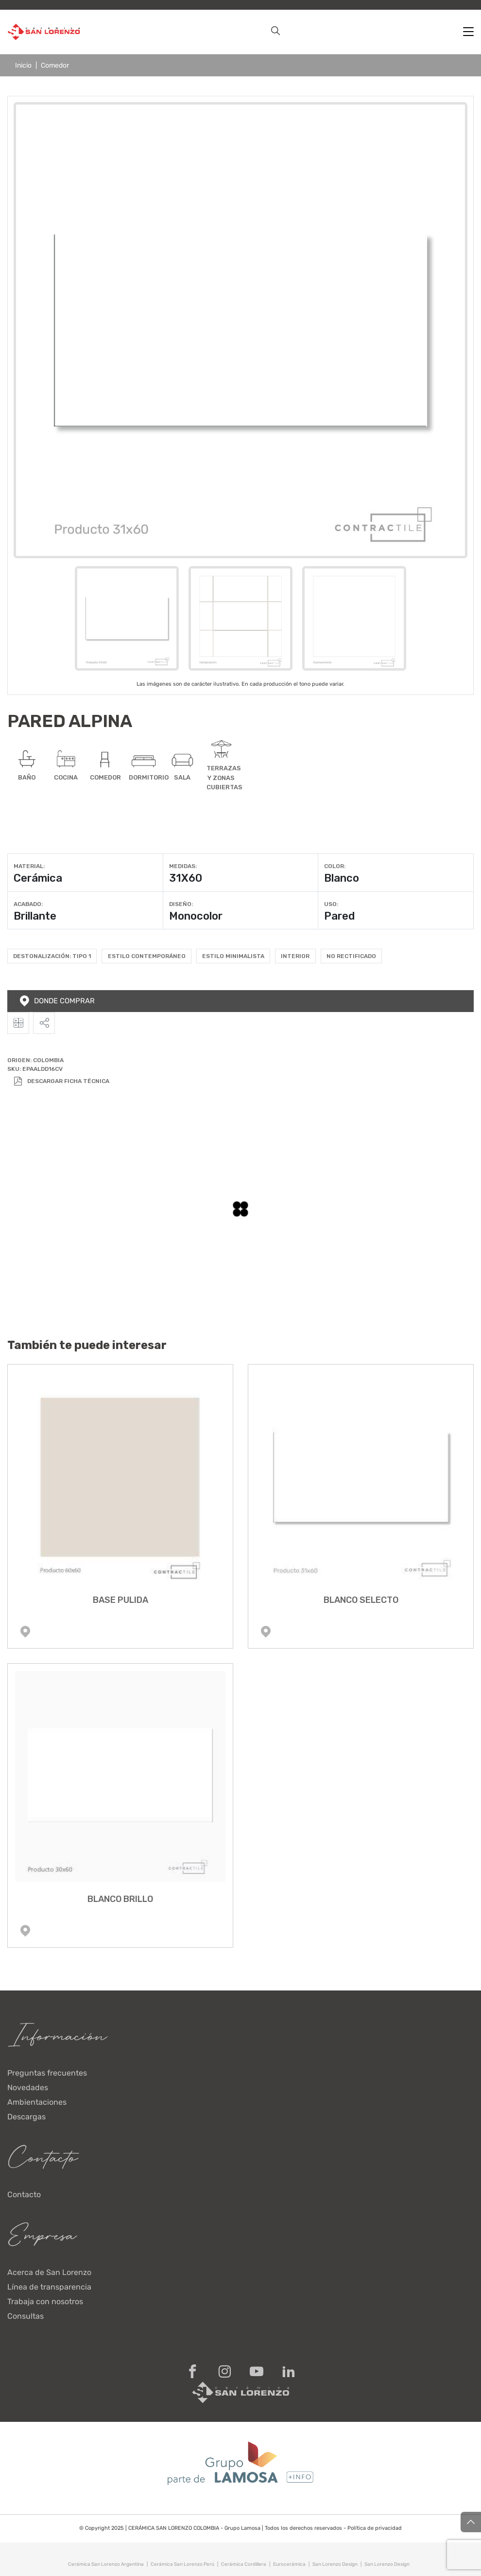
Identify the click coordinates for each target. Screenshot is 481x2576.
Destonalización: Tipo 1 (52, 956)
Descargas (26, 2116)
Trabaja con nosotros (45, 2301)
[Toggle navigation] (468, 32)
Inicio (23, 65)
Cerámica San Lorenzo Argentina (106, 2564)
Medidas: (183, 866)
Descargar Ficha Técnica (61, 1081)
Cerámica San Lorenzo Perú (182, 2564)
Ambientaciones (37, 2102)
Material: (29, 866)
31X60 (185, 878)
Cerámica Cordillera (243, 2564)
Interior (295, 956)
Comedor (55, 65)
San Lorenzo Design (335, 2564)
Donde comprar (57, 1001)
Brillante (35, 916)
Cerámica (38, 878)
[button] (275, 31)
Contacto (24, 2194)
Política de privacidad (374, 2528)
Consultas (25, 2316)
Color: (334, 866)
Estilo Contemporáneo (147, 956)
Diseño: (181, 904)
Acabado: (28, 904)
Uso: (331, 904)
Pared (339, 916)
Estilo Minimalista (233, 956)
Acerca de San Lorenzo (49, 2272)
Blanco (341, 878)
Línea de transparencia (49, 2287)
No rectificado (351, 956)
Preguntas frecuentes (47, 2073)
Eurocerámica (289, 2564)
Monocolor (196, 916)
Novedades (27, 2087)
